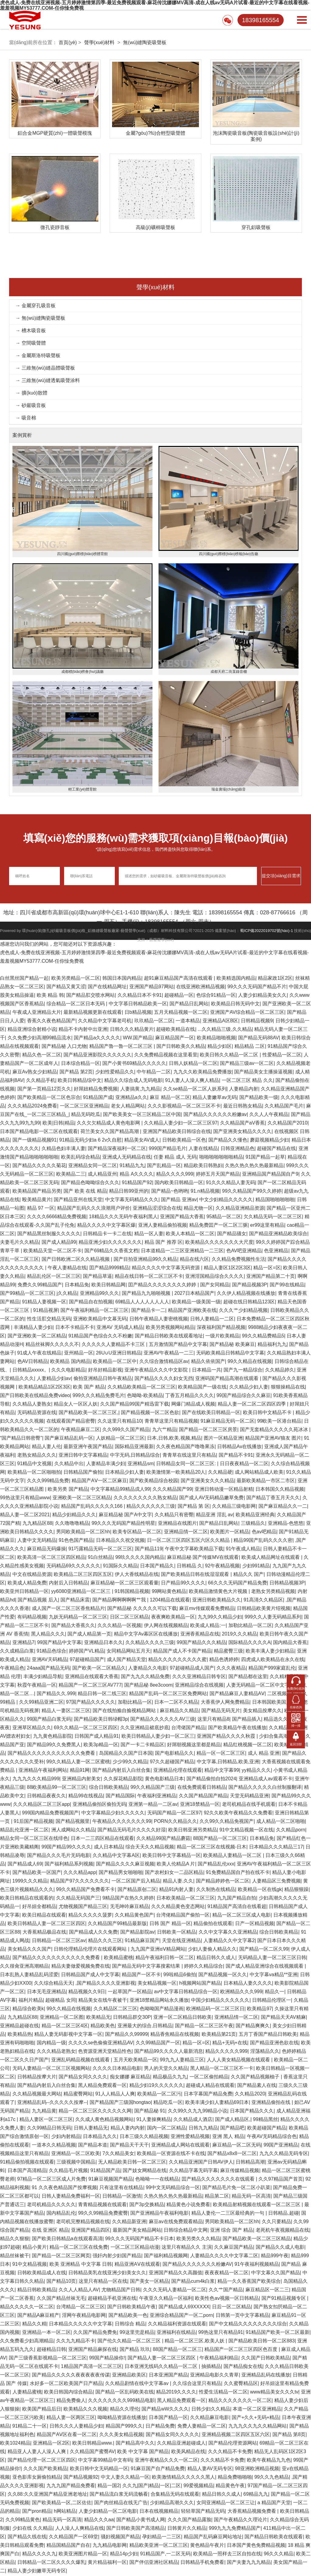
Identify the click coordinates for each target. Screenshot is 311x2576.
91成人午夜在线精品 (39, 1353)
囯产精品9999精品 (109, 1268)
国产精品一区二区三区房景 (208, 1430)
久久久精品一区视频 (119, 1626)
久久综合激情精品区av (163, 1362)
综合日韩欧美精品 (108, 1788)
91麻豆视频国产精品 (110, 2179)
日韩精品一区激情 (121, 2196)
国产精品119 (148, 1549)
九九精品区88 (37, 1524)
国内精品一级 (51, 2043)
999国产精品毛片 (167, 1149)
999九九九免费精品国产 (235, 2529)
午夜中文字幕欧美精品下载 (194, 1549)
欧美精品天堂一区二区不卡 (52, 1251)
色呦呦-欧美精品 (144, 1396)
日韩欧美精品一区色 (184, 1140)
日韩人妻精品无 (91, 2128)
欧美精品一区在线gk (260, 1890)
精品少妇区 (219, 1047)
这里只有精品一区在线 (103, 2282)
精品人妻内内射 (128, 2128)
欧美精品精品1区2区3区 (44, 1387)
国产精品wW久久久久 (165, 2409)
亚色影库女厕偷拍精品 (36, 2477)
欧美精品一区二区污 (159, 2094)
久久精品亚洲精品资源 (240, 1209)
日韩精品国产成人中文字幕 (90, 1975)
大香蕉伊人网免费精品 (225, 1702)
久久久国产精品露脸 (189, 2520)
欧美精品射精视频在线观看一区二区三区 (257, 2205)
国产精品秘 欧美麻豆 (232, 1345)
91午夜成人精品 (243, 1549)
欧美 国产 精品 (89, 1387)
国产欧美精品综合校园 (153, 1481)
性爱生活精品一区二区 (223, 2392)
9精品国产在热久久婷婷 (128, 1898)
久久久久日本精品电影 (117, 2069)
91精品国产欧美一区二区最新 (277, 2333)
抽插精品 (211, 2367)
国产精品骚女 (231, 1234)
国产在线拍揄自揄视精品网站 (125, 1711)
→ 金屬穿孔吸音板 (35, 306)
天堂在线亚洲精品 (181, 1941)
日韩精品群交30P (132, 2018)
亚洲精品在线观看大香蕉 (91, 1677)
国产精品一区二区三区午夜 (204, 2026)
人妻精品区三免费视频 (276, 1881)
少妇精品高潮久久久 (172, 2503)
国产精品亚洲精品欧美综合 (278, 1234)
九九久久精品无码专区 (283, 2154)
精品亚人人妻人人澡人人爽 (37, 2452)
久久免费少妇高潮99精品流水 (39, 1038)
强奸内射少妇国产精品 (117, 2256)
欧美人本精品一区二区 (190, 1234)
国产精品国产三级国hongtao (120, 2103)
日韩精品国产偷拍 (82, 1473)
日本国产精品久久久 (252, 2111)
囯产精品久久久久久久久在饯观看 (219, 2179)
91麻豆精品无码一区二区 (227, 1421)
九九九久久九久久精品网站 (257, 2426)
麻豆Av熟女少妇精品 (34, 1072)
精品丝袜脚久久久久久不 (52, 1345)
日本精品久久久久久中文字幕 (80, 2324)
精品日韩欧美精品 (36, 2290)
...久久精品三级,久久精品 (225, 1030)
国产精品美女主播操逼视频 (263, 1072)
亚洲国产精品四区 (90, 2231)
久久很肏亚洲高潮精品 (24, 1966)
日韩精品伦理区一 (271, 2001)
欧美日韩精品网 (108, 1285)
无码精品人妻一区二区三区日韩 (272, 1958)
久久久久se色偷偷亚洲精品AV (100, 2043)
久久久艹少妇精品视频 (243, 1311)
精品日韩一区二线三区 (102, 1694)
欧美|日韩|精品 (58, 1123)
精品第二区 (217, 2196)
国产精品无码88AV (258, 1038)
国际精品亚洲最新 (134, 1447)
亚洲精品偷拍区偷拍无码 (99, 1805)
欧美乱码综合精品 (80, 1157)
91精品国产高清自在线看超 (236, 1907)
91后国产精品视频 (33, 1822)
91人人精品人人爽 (115, 2094)
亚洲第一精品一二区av (152, 1805)
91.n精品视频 (205, 1191)
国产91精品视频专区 (284, 2299)
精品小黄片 (34, 2248)
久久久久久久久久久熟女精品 (145, 1498)
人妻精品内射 (243, 1089)
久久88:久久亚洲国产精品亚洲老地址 (47, 2495)
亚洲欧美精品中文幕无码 (100, 1319)
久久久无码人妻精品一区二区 (174, 2290)
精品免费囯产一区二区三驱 (218, 1226)
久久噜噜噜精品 (72, 1524)
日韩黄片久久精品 (186, 2529)
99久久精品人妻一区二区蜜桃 (78, 1762)
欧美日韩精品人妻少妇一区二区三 (157, 1737)
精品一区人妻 (148, 1234)
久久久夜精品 (231, 1668)
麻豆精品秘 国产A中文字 (125, 1515)
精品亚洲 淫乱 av (214, 1515)
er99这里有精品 (267, 1226)
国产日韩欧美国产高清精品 (135, 2529)
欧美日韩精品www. (92, 2443)
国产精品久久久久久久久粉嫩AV (197, 2265)
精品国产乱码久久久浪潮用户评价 (93, 1209)
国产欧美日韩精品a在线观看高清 (67, 2239)
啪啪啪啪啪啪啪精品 (221, 1157)
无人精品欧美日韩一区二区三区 (132, 2162)
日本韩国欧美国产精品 (276, 1702)
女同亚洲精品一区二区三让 (226, 2503)
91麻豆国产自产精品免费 (158, 2469)
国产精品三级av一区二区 (247, 1064)
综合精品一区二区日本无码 (76, 1004)
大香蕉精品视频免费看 (252, 2512)
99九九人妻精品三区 (182, 2060)
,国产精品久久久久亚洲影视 (105, 1984)
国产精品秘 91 (149, 2111)
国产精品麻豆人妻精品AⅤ (237, 1694)
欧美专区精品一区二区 (137, 1532)
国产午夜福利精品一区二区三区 (94, 1311)
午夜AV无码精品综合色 (272, 2137)
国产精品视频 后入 (38, 1600)
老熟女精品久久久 (36, 1455)
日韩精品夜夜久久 (46, 1796)
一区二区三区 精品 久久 (247, 1081)
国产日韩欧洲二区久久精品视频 (76, 1260)
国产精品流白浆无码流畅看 (119, 2495)
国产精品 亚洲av (179, 1200)
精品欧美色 (103, 2026)
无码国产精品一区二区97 (174, 1813)
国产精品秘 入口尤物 (64, 1047)
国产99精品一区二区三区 (27, 1294)
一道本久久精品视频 (54, 2145)
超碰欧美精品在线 (175, 1030)
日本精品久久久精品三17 (276, 1847)
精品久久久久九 (39, 2554)
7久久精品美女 (118, 2154)
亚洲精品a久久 (131, 1098)
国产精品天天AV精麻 (283, 2018)
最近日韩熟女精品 (242, 1106)
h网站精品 (65, 2512)
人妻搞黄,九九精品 (140, 1089)
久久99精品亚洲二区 (41, 1702)
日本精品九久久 (100, 2137)
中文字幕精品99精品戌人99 (120, 1490)
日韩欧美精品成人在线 (41, 2273)
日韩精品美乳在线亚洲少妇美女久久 (107, 2273)
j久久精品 (66, 1294)
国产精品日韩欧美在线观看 (273, 2537)
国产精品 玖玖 (135, 2350)
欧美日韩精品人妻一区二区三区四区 (46, 1924)
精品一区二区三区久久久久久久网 (95, 2111)
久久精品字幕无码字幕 (193, 2171)
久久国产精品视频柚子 (256, 2077)
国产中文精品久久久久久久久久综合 (248, 2324)
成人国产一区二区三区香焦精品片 (68, 1609)
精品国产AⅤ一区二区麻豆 (99, 1481)
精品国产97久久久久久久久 (79, 1881)
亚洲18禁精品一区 (200, 1805)
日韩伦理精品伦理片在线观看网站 (91, 1949)
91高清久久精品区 (263, 1600)
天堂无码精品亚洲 (249, 1796)
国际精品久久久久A (249, 1643)
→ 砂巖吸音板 (30, 406)
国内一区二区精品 (166, 2128)
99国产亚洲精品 (281, 2145)
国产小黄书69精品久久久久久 (134, 1064)
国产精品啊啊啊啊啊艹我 (119, 1600)
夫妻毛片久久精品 (19, 1243)
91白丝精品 (100, 1558)
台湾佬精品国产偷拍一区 (183, 1915)
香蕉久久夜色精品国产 (51, 1021)
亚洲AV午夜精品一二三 (168, 1353)
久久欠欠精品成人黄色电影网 (109, 1123)
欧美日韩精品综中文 (79, 1081)
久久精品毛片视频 (68, 2171)
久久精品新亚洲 (129, 2222)
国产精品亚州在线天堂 (78, 1200)
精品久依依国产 (208, 1362)
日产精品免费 (160, 2426)
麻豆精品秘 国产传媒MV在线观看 (203, 1558)
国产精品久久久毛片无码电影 (58, 1856)
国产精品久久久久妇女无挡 (164, 1379)
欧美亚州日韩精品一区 (24, 1592)
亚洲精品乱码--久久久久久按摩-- (52, 2103)
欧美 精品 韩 (50, 996)
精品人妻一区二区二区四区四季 (252, 1404)
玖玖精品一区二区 (153, 1021)
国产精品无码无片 (220, 1711)
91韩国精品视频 (131, 1592)
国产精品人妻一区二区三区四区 (162, 2358)
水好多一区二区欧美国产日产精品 (66, 2384)
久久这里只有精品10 (119, 1421)
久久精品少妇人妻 (248, 1387)
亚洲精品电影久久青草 (214, 2375)
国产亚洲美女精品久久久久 (242, 1132)
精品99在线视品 (85, 1796)
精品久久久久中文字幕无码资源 (166, 1268)
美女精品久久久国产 (29, 1949)
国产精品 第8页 (289, 2435)
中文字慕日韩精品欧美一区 (138, 1004)
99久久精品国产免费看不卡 (85, 1890)
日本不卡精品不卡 (74, 1328)
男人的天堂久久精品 (166, 2069)
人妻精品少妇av (54, 1379)
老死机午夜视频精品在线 (282, 2231)
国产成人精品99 (59, 1243)
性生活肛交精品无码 (49, 1319)
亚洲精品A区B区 (220, 1021)
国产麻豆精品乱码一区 (69, 1438)
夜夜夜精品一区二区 (226, 2273)
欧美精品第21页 (219, 2035)
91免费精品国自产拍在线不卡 (238, 1873)
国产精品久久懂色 (227, 1140)
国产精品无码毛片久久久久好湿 (131, 1830)
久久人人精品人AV (79, 2290)
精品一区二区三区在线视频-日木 (211, 1847)
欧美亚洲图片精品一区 (83, 2554)
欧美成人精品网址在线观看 (271, 1558)
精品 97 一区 (41, 1209)
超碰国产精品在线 (276, 1149)
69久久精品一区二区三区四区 (86, 1728)
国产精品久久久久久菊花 (39, 1166)
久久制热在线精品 (215, 1890)
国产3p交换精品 (146, 2205)
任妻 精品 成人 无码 (175, 1157)
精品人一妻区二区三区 (66, 1711)
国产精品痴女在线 (243, 2367)
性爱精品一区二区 (281, 1055)
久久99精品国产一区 (158, 2043)
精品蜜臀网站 (78, 2094)
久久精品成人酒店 (192, 2120)
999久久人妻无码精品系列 (272, 1617)
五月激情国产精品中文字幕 (178, 1345)
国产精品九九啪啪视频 (147, 1294)
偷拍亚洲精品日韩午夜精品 (102, 1379)
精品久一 (274, 1992)
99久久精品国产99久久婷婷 (252, 1191)
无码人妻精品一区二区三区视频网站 (51, 2069)
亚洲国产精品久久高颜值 (175, 2273)
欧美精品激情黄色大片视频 (218, 1592)
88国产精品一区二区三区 (220, 1839)
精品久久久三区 (105, 1941)
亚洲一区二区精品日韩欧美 (182, 2018)
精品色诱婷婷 (223, 1660)
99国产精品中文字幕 (59, 1643)
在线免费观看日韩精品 (201, 1788)
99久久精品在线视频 (249, 1362)
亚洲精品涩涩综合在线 (157, 1209)
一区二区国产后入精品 (135, 1881)
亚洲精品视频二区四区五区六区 (236, 2435)
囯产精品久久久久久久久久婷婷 (162, 1285)
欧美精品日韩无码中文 (235, 1004)
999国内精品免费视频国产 (50, 1813)
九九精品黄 (44, 2111)
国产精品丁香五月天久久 (273, 1498)
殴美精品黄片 (36, 1200)
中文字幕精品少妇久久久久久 (113, 1813)
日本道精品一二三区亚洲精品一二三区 (182, 1251)
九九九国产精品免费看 (70, 2486)
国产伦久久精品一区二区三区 (129, 2341)
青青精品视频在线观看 (102, 2205)
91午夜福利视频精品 (256, 2265)
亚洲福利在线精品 (176, 2333)
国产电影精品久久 (174, 1754)
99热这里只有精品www (25, 1498)
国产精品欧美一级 (258, 1098)
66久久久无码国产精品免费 (237, 1583)
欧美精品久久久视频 (85, 2409)
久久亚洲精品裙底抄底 (144, 1728)
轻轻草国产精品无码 (203, 2512)
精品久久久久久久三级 (150, 1507)
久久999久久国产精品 (125, 1430)
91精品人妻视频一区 (44, 1302)
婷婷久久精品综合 (203, 1966)
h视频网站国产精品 (200, 1984)
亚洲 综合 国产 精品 (231, 2231)
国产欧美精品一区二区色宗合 (48, 1098)
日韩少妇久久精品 (210, 2409)
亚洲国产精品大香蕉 (182, 1217)
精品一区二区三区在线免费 (79, 2248)
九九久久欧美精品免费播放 (202, 1072)
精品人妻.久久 (178, 1881)
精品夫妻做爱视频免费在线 (80, 1966)
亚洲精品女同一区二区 (92, 1166)
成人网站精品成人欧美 (259, 1473)
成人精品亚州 (102, 1174)
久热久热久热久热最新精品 (254, 1166)
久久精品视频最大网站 (36, 2094)
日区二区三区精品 (129, 1617)
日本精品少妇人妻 (124, 1473)
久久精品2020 (250, 2094)
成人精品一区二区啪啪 (280, 1822)
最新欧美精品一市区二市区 (266, 1481)
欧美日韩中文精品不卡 (268, 1413)
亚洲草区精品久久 (31, 1728)
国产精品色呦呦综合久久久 (90, 1183)
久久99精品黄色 (22, 2520)
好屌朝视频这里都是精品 (193, 1745)
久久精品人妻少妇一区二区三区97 (180, 1123)
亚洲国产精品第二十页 (270, 1277)
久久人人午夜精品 (268, 1115)
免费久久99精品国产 (40, 1285)
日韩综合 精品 (130, 2324)
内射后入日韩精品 (68, 1583)
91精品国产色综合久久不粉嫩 (100, 1336)
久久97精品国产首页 (280, 2179)
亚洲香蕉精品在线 (199, 1634)
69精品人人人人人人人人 (142, 1302)
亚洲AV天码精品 (49, 1660)
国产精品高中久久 (135, 2443)
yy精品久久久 (256, 1771)
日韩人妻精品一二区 (212, 1319)
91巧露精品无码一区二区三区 (100, 1549)
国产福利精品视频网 (166, 2256)
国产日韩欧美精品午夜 (131, 2307)
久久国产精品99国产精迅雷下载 (134, 1404)
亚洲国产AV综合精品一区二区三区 (247, 1013)
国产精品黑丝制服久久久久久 (48, 1234)
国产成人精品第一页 (89, 1634)
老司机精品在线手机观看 (248, 1805)
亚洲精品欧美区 (129, 2375)
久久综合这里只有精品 (197, 2384)
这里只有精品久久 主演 (186, 2248)
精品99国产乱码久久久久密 (263, 1541)
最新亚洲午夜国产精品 (87, 1447)
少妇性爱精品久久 (114, 1072)
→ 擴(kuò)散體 (31, 393)
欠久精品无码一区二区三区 (273, 1217)
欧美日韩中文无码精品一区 (99, 2469)
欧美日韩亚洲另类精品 (192, 1830)
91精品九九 (132, 1166)
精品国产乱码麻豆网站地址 (213, 2537)
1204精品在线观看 (170, 1600)
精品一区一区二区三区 (221, 1754)
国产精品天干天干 (129, 2145)
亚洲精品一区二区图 (62, 2018)
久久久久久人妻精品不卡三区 (114, 1345)
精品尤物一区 (198, 1209)
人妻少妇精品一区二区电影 (108, 2512)
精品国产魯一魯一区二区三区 (121, 1047)
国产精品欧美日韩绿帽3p (101, 1720)
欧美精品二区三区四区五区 (83, 1575)
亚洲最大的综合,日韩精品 (145, 2026)
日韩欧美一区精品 (176, 1932)
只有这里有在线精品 (121, 2188)
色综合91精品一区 (216, 996)
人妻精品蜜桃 (27, 2392)
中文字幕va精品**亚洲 (273, 1975)
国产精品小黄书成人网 (140, 2520)
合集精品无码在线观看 (175, 2495)
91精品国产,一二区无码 (165, 2554)
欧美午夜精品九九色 (269, 2460)
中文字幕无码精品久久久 (132, 1200)
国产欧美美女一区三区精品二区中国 (142, 1115)
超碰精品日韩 (51, 2350)
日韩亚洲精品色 (237, 1149)
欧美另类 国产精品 (68, 1490)
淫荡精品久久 (264, 2052)
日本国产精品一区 (168, 2418)
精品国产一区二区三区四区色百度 (241, 2350)
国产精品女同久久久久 (83, 2077)
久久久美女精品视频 (121, 2435)
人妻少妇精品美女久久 (262, 996)
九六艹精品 (164, 1430)
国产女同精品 (214, 1285)
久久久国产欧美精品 (45, 2469)
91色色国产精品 (76, 1541)
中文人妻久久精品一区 (125, 2477)
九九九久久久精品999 (36, 1779)
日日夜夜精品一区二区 (244, 1464)
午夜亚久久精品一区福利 (166, 2299)
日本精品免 (77, 1285)
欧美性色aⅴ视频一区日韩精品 (227, 2299)
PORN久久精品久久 (175, 1822)
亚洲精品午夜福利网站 (43, 1771)
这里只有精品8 (213, 1720)
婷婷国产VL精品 (86, 1651)
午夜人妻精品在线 (67, 1268)
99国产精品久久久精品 (201, 1643)
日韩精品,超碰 (283, 2213)
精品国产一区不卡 (141, 1975)
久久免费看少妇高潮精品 (26, 2341)
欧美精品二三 (70, 1174)
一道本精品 (188, 1021)
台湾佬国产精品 (188, 1728)
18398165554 (260, 20)
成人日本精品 (108, 1847)
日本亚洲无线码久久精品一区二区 (162, 2367)
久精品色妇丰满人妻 (63, 1149)
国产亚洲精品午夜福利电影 (159, 2213)
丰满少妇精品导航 (42, 1677)
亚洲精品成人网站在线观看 (180, 2145)
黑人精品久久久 (48, 1634)
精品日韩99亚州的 (129, 1191)
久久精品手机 (40, 1081)
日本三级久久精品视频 (144, 2137)
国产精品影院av (137, 1932)
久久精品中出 (69, 1464)
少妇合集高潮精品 (278, 1737)
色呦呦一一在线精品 (157, 2179)
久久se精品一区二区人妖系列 (195, 1089)
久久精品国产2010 (288, 1123)
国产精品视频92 (80, 2477)
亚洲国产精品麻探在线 (92, 2350)
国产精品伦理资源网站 (232, 2443)
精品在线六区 (194, 1260)
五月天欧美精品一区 (135, 2060)
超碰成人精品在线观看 (210, 2086)
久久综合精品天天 (53, 1984)
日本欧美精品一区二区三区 (185, 1898)
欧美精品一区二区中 (115, 1362)
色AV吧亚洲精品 (243, 1251)
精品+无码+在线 (229, 2043)
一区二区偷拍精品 (209, 2077)
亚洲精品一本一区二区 (46, 2333)
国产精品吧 (232, 2128)
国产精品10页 (61, 2282)
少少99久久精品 (130, 1762)
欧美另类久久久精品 (198, 2239)
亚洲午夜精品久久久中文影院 (157, 1370)
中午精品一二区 (154, 1072)
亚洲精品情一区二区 (186, 1532)
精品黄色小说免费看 (188, 2205)
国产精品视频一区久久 (222, 1975)
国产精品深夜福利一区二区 (117, 1149)
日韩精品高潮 (250, 2162)
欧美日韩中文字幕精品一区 (171, 1856)
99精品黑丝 (265, 2120)
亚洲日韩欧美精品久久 (216, 1600)
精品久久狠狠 (14, 2239)
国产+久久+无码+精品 (255, 2418)
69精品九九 (255, 2495)
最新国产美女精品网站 (137, 2231)
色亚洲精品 (276, 1251)
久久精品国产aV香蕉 (242, 1123)
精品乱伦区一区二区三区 (53, 1277)
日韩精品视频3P (287, 1583)
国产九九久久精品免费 (145, 1677)
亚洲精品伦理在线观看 (177, 1771)
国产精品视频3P (249, 1285)
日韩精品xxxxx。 (30, 1370)
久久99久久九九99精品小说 (197, 2111)
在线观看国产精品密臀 (70, 1421)
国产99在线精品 (287, 1285)
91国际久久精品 (120, 1566)
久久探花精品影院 (123, 1779)
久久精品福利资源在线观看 (177, 2324)
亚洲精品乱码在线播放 (265, 2375)
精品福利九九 (272, 1345)
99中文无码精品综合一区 (173, 2188)
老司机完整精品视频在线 (83, 2222)
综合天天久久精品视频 (149, 1847)
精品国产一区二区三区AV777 (90, 1685)
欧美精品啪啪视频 (216, 1038)
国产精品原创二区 (137, 1890)
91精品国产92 (137, 1183)
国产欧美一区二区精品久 (99, 1668)
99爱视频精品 (198, 2486)
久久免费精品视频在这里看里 (165, 1055)
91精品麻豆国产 (142, 1941)
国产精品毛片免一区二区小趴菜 (236, 2188)
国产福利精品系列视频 (69, 1864)
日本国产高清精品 (27, 2171)
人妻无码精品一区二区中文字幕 (260, 1685)
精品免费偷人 (71, 2401)
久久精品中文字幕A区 (116, 1856)
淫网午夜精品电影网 (84, 2316)
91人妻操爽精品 (153, 2120)
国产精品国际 (120, 1796)
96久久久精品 (279, 2554)
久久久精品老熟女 (56, 2052)
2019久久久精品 (239, 1634)
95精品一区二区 (224, 1217)
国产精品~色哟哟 (169, 1191)
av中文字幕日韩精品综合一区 (185, 1992)
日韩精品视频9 (257, 1021)
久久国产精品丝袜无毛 (61, 2299)
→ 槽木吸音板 (30, 331)
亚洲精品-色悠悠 (285, 1524)
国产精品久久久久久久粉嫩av (215, 1115)
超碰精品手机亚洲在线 (112, 2299)
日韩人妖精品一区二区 (193, 1064)
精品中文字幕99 (221, 1771)
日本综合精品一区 (80, 1064)
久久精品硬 (220, 1473)
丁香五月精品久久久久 (189, 1396)
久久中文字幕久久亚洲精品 (228, 1932)
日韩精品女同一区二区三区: (186, 1464)
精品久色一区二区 (41, 1055)
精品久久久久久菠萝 (90, 1915)
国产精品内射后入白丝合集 (121, 1771)
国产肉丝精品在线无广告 (121, 2503)
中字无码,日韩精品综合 (135, 1455)
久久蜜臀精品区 (241, 2384)
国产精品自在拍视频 (91, 1302)
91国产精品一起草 (265, 1157)
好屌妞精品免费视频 (96, 1089)
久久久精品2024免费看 (32, 1106)
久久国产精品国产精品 (203, 1796)
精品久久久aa (99, 2520)
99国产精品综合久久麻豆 (244, 1396)
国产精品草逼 (97, 1277)
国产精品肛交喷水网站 (90, 996)
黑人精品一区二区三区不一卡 (221, 2069)
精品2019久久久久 (176, 2392)
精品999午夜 (275, 2256)
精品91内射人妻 (176, 1890)
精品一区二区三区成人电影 (241, 1915)
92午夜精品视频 (222, 1566)
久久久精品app (79, 1873)
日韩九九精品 (203, 2128)
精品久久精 (34, 2324)
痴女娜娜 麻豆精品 (130, 2077)
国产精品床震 (75, 1600)
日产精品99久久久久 (183, 1583)
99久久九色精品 (271, 2477)
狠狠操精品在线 (288, 1387)
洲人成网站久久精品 (73, 1830)
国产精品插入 (246, 1720)
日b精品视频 (138, 1013)
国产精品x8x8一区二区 (232, 2154)
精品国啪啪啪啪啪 (274, 1200)
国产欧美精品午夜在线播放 (237, 1728)
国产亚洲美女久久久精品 (207, 1481)
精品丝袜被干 (14, 2256)
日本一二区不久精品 (176, 1702)
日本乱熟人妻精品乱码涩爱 (29, 1975)
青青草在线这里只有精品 (189, 1455)
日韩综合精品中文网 (185, 2231)
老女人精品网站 (128, 1106)
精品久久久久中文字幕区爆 (106, 1226)
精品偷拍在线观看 (212, 1924)
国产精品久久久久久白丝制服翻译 (264, 1788)
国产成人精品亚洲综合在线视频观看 (265, 1966)
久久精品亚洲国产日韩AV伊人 (201, 2162)
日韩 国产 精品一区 (170, 1924)
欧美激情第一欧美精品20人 (175, 1473)
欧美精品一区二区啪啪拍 (34, 1473)
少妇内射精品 (65, 2137)
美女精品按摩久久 (262, 1711)
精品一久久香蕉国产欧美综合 (249, 2282)
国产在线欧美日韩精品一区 (211, 1413)
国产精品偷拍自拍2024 (211, 1779)
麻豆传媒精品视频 (239, 2171)
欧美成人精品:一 (207, 1626)
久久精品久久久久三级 (149, 1643)
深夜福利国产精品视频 (221, 1328)
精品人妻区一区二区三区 (46, 2120)
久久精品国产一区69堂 (73, 2537)
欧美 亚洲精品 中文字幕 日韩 (81, 2265)
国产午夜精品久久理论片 (240, 2520)
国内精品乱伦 (61, 2213)
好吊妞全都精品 (39, 1907)
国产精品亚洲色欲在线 (274, 2043)
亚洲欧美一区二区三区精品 (82, 1498)
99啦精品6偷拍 (179, 1975)
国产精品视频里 (73, 1822)
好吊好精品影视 (105, 1370)
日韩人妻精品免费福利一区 (71, 2196)
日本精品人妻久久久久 (248, 1984)
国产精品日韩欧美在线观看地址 (169, 1336)
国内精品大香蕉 (290, 1643)
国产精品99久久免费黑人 (54, 1745)
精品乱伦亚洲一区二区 (24, 1830)
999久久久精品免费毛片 (99, 1396)
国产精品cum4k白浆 (193, 2282)
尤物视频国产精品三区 (83, 1907)
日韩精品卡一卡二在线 (107, 1234)
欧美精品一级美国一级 (196, 1302)
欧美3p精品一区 (101, 1745)
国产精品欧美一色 (127, 2316)
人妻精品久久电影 (147, 1668)
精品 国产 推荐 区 (164, 1243)
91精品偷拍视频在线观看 (27, 2162)
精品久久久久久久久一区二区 (240, 2401)
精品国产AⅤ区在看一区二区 (67, 2435)
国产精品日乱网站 (188, 1004)
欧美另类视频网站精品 (170, 1328)
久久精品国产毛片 (284, 1106)
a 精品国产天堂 (274, 2503)
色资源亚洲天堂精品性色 (105, 2052)
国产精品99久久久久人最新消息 (168, 2052)
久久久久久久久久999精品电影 (121, 2401)
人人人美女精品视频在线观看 (239, 2060)
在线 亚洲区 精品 (50, 2231)
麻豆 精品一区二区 (170, 1098)
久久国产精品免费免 (95, 2333)
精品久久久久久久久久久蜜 (177, 1660)
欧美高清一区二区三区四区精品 (51, 1558)
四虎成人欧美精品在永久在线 (272, 1660)
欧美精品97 (259, 2009)
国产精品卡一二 (148, 1311)
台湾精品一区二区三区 (80, 2307)
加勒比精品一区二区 (250, 1626)
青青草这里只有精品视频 (171, 1421)
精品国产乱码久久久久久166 (92, 1507)
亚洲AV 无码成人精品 (120, 1328)
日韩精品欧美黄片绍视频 (263, 1609)
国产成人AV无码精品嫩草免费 (211, 1498)
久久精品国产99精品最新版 (117, 1924)
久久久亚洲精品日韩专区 (199, 1677)
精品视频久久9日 (86, 1992)
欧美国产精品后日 (41, 2409)
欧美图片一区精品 (229, 1532)
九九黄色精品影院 (52, 1737)
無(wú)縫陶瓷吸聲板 (144, 42)
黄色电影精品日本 (164, 1779)
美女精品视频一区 (157, 1984)
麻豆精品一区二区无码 (236, 2145)
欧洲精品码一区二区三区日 (215, 2009)
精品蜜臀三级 (228, 1651)
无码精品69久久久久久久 (73, 1566)
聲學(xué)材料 (99, 42)
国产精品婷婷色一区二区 (222, 1881)
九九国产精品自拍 (236, 1898)
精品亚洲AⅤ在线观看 (137, 2265)
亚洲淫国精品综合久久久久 (214, 1277)
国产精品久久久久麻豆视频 (125, 1864)
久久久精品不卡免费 (230, 2452)
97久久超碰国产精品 (172, 1762)
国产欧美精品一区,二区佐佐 (61, 2503)
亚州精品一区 (78, 1353)
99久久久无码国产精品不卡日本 (139, 2239)
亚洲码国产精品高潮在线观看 (227, 1379)
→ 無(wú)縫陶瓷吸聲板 (40, 319)
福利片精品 (31, 2001)
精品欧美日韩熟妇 (203, 1166)
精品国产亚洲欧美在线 (192, 1311)
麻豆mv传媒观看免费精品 (206, 1609)
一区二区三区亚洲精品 (84, 1106)
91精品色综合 (52, 1651)
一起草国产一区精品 (130, 1992)
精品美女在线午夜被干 (102, 2001)
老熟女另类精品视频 (273, 1592)
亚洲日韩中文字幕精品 (83, 1455)
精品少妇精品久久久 (74, 1515)
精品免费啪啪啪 (235, 2477)
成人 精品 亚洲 (264, 1754)
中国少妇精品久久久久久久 (220, 2001)
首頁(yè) (68, 42)
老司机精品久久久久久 (51, 2205)
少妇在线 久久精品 (32, 2529)
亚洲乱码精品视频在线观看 (81, 2060)
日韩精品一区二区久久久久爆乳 (51, 2563)
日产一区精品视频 (254, 1924)
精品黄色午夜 (230, 2486)
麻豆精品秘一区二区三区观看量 (125, 1583)
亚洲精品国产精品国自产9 (270, 1174)
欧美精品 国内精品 (70, 1362)
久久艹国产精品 (226, 2290)
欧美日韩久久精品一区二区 (229, 1055)
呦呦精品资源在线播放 (121, 2418)
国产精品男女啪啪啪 (120, 1873)
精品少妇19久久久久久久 (156, 2086)
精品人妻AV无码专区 (209, 2469)
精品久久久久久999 (226, 2052)
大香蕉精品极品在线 (44, 1932)
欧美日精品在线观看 (44, 1915)
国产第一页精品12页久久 (44, 1089)
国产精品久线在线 (27, 2537)
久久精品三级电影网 (234, 1507)
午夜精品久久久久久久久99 (121, 1822)
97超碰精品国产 (87, 1660)
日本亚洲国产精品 (168, 2375)
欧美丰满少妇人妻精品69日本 (217, 2103)
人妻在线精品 (203, 1149)
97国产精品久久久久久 (90, 1702)
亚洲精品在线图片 (177, 1524)
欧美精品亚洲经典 (255, 1515)
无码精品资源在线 (36, 1413)
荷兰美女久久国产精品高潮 (110, 1132)
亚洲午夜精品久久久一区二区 (166, 2460)
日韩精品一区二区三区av (59, 1941)
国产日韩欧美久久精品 (180, 1047)
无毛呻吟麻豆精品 (129, 1907)
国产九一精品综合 (243, 1370)
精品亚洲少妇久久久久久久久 (110, 1243)
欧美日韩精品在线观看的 (26, 1898)
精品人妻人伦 (46, 1447)
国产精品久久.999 (56, 1694)
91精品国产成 (98, 1098)
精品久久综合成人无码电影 (133, 1081)
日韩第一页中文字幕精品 (242, 2316)
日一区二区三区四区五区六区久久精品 (189, 1541)
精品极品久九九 (170, 2077)
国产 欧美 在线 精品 (84, 1191)
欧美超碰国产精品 (266, 2128)
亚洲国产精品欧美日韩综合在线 (177, 1132)
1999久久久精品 (30, 1881)
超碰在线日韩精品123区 (249, 1302)
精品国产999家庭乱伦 (272, 1668)
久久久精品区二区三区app (41, 1805)
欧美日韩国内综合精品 (68, 2392)
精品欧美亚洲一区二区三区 (158, 2546)
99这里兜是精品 (137, 2333)
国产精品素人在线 (256, 2086)
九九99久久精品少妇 (220, 1617)
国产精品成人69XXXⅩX (184, 2307)
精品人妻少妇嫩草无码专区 (37, 2571)
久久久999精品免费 (48, 1481)
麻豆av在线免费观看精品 (176, 2222)
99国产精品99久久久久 (66, 1847)
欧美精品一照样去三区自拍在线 (227, 2554)
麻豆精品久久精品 (179, 1711)
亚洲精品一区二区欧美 (75, 2154)
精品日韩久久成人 (216, 1958)
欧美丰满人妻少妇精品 (270, 1651)
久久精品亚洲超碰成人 (181, 2443)
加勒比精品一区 (135, 1702)
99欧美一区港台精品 (279, 1421)
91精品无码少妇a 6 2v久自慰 (90, 1140)
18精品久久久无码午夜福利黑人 (123, 1217)
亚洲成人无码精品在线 (126, 1157)
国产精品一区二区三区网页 (61, 2256)
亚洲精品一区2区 (51, 2443)
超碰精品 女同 (60, 2001)
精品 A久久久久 (136, 1174)
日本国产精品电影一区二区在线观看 (39, 1132)
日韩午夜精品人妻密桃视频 (158, 1319)
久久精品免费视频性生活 (238, 1260)
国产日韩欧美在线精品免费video (35, 1396)
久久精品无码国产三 (78, 1898)
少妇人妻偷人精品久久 (212, 1949)
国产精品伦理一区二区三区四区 (42, 2460)
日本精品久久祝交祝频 (120, 1541)
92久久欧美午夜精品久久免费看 (238, 1813)
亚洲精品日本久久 (103, 1643)
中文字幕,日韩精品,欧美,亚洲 (228, 1762)
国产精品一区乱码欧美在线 (124, 2392)
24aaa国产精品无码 (48, 1668)
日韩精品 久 (189, 1566)
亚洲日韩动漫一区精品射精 (224, 1490)
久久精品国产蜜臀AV (92, 2452)
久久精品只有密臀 (174, 1515)
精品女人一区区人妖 (75, 1404)
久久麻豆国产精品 (233, 2248)
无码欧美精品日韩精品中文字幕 (230, 1353)
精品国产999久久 (124, 2426)
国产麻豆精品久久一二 (282, 1507)
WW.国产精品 (138, 1038)
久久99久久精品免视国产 (227, 1822)
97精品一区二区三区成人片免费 (51, 2179)
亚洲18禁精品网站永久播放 (159, 2001)
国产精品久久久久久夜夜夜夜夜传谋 (71, 2375)
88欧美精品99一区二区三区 (57, 1788)
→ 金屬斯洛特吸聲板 (37, 356)
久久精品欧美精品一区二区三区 (142, 1387)
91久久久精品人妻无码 (230, 1183)
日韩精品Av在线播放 (239, 1447)
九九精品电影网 (110, 2546)
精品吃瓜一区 (168, 2103)
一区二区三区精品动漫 (135, 2248)
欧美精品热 (20, 2035)
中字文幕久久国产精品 (275, 2273)
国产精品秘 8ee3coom (148, 1685)
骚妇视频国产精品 (120, 2537)
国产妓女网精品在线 (144, 2171)
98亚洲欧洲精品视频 (257, 2469)
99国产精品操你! (107, 2358)
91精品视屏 (45, 1311)
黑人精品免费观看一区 (102, 2086)
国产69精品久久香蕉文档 (111, 1251)
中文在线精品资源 (31, 1575)
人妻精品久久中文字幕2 (229, 1941)
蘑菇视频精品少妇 (269, 1140)
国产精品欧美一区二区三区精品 (257, 2239)
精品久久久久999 (174, 1174)
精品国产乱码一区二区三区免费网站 (168, 1694)
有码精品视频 (31, 1617)
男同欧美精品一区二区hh (83, 1532)
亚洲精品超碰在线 (19, 2026)
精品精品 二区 (249, 1047)
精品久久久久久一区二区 (26, 2307)
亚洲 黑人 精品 (228, 2137)
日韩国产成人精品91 (96, 1737)
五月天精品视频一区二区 (180, 1013)
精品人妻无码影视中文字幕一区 (68, 2035)
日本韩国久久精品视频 (279, 1490)
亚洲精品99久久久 (99, 1294)
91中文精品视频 (29, 2265)
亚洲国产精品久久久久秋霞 (226, 1737)
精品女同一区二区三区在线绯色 (34, 1839)
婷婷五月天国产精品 (218, 1174)
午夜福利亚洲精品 (156, 1796)
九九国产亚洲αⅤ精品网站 (158, 1949)
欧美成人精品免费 (27, 1583)
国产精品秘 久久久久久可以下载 (141, 1609)
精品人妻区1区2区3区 (227, 1268)
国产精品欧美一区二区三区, (88, 1413)
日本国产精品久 (157, 1566)
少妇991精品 (256, 1566)
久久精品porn (290, 1830)
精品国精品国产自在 (68, 2546)
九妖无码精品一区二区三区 (78, 1617)
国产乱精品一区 (164, 1166)
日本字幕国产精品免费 (208, 2094)
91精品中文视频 (34, 1464)
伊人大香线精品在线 (137, 1575)
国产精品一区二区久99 (264, 1949)
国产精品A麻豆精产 (38, 2316)
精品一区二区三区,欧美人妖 (195, 2341)
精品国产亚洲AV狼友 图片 (273, 1438)
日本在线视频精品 (158, 2512)
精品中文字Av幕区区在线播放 (146, 1634)
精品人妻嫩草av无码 (215, 1098)
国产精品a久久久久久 (97, 1038)
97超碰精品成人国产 (192, 1668)
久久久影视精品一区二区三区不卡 (184, 1106)
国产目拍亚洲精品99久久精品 (145, 1260)
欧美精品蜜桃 (118, 1958)
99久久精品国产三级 (152, 1788)
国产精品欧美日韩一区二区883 (261, 2341)
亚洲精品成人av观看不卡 (265, 1779)
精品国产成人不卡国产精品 (182, 1651)
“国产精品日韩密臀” (21, 1438)
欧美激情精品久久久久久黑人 (183, 2477)
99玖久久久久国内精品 (140, 1558)
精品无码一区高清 (251, 2196)
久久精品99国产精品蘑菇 (163, 1839)
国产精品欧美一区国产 (36, 1873)
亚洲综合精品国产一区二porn (181, 2316)
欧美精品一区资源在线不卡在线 (171, 2154)
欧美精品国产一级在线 (202, 1387)
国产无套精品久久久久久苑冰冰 (274, 1430)
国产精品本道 (92, 2145)
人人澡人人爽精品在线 (79, 2529)
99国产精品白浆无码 (49, 1720)
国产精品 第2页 (76, 1072)
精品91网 (80, 1771)
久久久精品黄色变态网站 (178, 1907)
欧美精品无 (98, 2018)
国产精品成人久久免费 (93, 1932)
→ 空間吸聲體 (30, 343)
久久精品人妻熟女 (31, 1404)
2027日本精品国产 (194, 1294)
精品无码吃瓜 (85, 1115)
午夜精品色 (12, 1668)
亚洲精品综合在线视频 (199, 1685)
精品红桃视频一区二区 (247, 1745)
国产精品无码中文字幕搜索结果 (146, 1966)
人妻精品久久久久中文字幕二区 (224, 2256)
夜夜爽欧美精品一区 (173, 1617)
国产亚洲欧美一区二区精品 (37, 1336)
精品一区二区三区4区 (65, 2026)
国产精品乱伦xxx (216, 1864)
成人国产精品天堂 (126, 1660)
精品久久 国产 (248, 1575)
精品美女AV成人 (141, 1140)
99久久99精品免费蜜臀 (103, 2213)
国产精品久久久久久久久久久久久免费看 (52, 1754)
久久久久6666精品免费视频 (57, 1217)
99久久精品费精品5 (263, 1336)
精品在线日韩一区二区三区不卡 (149, 1277)
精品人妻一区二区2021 (25, 1515)
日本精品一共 (206, 1370)
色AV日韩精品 (32, 1362)
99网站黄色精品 (169, 1592)
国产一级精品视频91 (34, 1140)
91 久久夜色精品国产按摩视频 (64, 2188)
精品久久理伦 (124, 2409)
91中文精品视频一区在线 (246, 1830)
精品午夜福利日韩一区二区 (164, 1958)
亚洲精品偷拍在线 (271, 2103)
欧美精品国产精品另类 (36, 1191)
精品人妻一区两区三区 (70, 2418)
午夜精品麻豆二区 (80, 1430)
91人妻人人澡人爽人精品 (192, 1081)
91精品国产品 (105, 2171)
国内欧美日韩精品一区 (179, 1183)
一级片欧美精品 (222, 1336)
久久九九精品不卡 (75, 2341)
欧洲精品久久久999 (241, 1992)
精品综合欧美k (28, 2009)
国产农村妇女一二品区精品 (174, 1873)
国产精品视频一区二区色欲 (150, 1413)
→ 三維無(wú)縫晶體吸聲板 (45, 368)
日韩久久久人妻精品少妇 (76, 2426)
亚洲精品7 (23, 1643)
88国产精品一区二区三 (177, 2350)
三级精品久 (253, 1524)
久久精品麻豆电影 (209, 2418)
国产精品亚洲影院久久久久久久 (97, 1055)
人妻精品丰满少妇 (105, 1464)
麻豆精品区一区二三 (267, 2290)
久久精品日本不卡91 (140, 996)
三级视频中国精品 (75, 2162)
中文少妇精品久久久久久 (226, 1200)
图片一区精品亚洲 (223, 1438)
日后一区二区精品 (231, 2307)
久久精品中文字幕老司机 (105, 1021)
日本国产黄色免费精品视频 (256, 2546)
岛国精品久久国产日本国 (125, 1754)
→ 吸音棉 (25, 418)
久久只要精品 (276, 2222)
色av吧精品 (264, 1532)
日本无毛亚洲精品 (46, 1992)
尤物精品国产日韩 (120, 2290)
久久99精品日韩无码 (49, 2128)
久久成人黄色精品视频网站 (104, 2120)
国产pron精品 (36, 2512)
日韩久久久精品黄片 (132, 1030)
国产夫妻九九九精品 (249, 2563)
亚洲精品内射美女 (81, 1779)
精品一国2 (108, 2486)
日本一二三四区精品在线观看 (102, 1839)
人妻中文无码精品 (36, 1541)
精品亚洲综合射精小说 (32, 1030)
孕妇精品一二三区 (161, 2537)
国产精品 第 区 (194, 1507)
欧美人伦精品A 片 (176, 1864)
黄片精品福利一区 (107, 2563)
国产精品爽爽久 (253, 2026)
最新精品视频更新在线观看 (92, 1013)
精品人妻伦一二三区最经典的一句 (228, 2213)
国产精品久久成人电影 (280, 2248)
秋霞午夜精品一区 (36, 1685)
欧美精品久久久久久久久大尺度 (219, 1243)
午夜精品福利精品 (219, 2358)
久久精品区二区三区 (115, 2009)
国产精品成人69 (25, 1864)
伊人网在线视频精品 (166, 1626)
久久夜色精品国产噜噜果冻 (185, 1447)
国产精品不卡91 (236, 1455)
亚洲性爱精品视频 (190, 2137)
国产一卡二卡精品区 (142, 1745)
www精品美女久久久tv (274, 2392)
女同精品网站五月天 (128, 1651)
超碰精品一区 (178, 996)
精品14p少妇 (124, 2554)
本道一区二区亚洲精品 (257, 2409)
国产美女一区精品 (149, 2282)
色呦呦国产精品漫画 (161, 2009)
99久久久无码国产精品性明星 (123, 1524)
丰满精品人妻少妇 (33, 1328)
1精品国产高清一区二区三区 (91, 2367)
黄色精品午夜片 (207, 2546)
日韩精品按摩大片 (36, 2077)
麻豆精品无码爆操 (46, 1549)
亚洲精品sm (140, 1464)
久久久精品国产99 (172, 1490)
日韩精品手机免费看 (202, 2563)
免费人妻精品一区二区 (201, 2426)
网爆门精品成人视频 (193, 1404)
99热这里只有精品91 (220, 2333)
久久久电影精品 (68, 1370)
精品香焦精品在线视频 (174, 2035)
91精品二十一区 (29, 2426)
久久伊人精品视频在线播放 (246, 1294)
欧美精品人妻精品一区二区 (233, 1856)
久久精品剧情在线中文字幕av (137, 2384)
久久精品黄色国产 (134, 1915)
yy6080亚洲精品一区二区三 (81, 1592)
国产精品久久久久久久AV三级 (162, 1720)
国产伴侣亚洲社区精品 (153, 2563)
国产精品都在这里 (247, 1677)
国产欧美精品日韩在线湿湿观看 (195, 1575)
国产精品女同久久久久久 (172, 2435)
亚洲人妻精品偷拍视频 (162, 1226)
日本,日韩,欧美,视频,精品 (174, 1438)
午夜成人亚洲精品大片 (36, 1013)
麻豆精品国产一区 (174, 1038)
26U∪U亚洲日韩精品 (118, 1353)
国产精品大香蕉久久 (73, 1626)
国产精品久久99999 (126, 2035)
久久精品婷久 (279, 1370)
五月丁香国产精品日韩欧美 (268, 2035)
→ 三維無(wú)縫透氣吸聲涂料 (47, 381)
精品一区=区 (266, 1268)
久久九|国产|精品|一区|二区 (151, 2486)
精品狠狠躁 (296, 1890)
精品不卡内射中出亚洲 (83, 1030)
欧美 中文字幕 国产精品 (143, 2452)
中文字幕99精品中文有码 (105, 2460)
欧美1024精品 (15, 2443)
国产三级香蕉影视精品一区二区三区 (48, 2358)
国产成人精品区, (232, 2120)
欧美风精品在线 (188, 2452)
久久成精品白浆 (17, 1651)
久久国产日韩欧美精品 (265, 2358)
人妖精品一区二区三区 (120, 1438)
